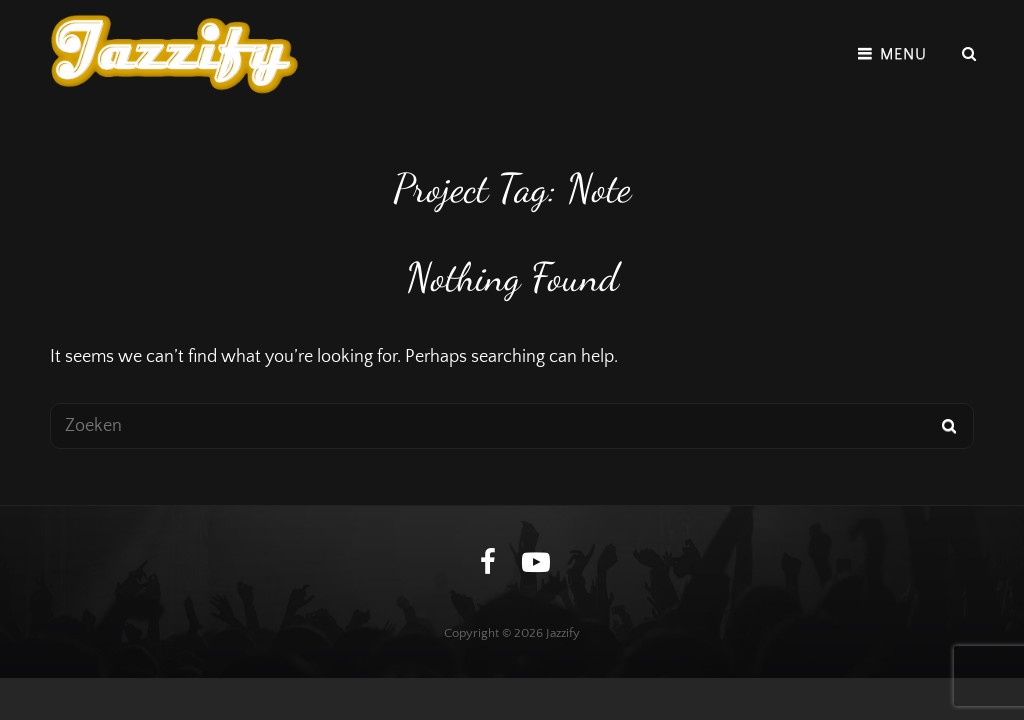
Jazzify (563, 633)
